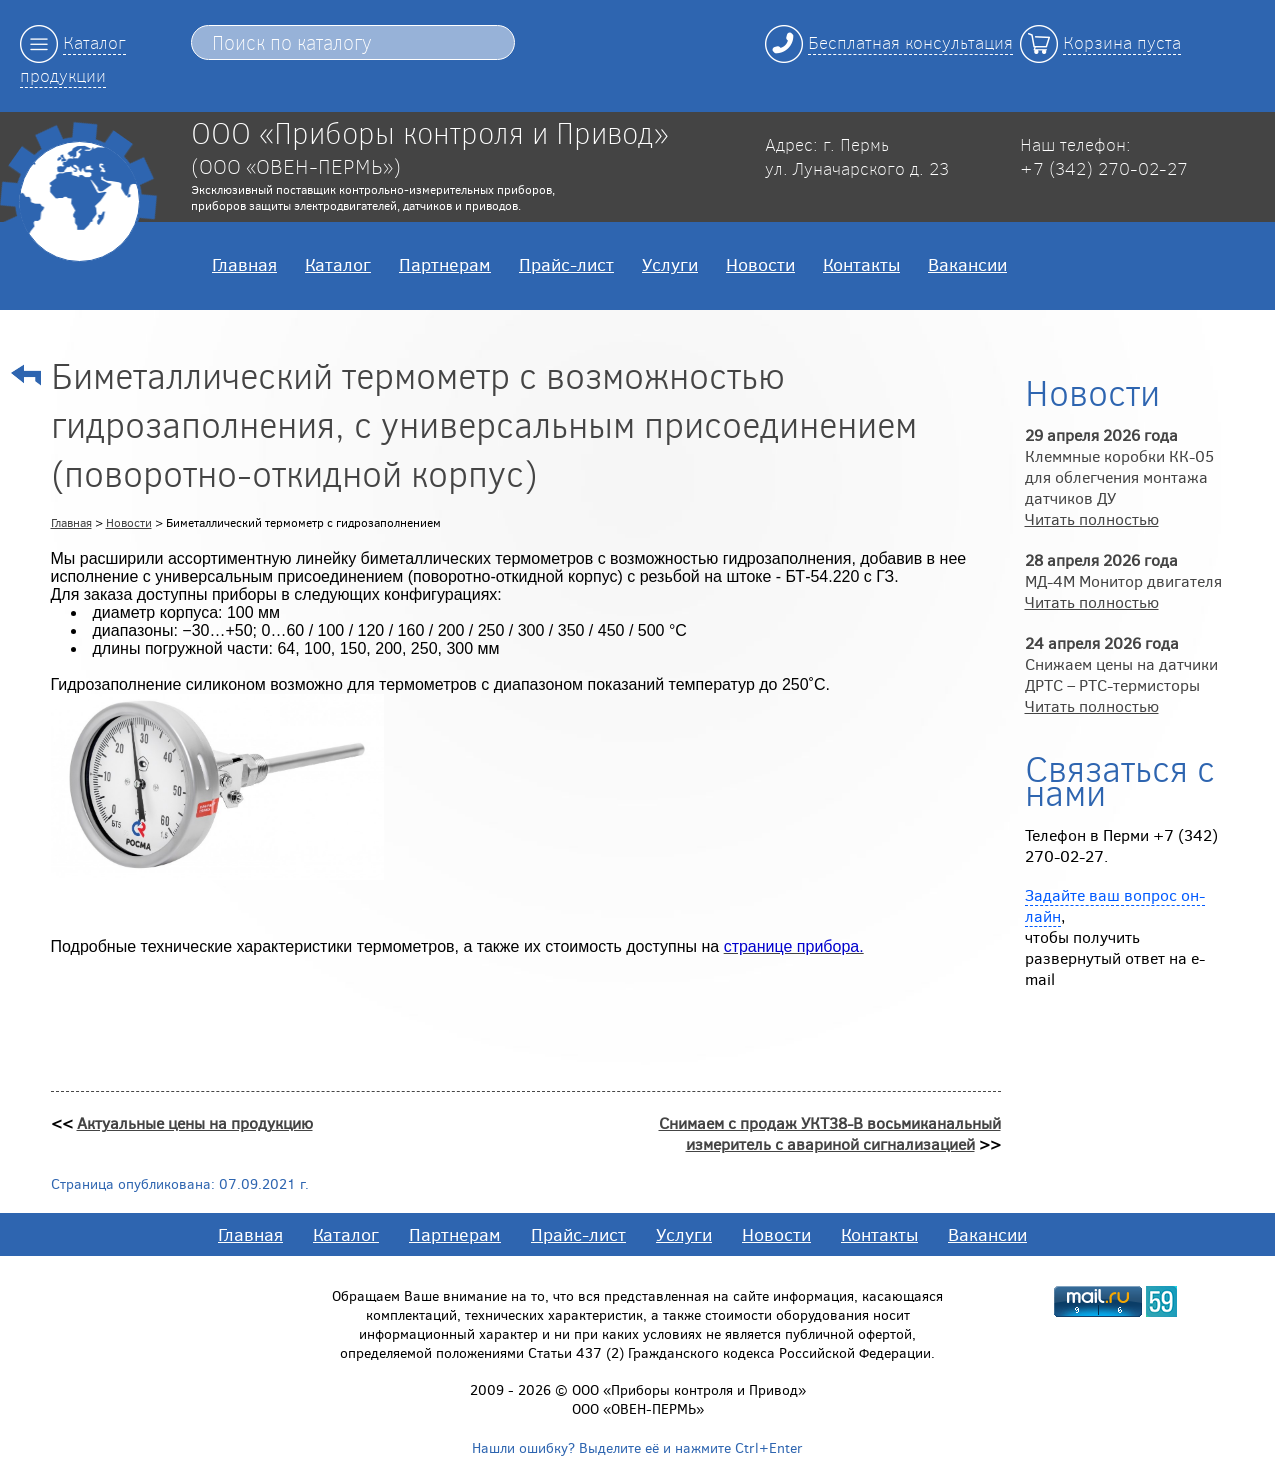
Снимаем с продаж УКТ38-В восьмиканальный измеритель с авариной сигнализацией (830, 1133)
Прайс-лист (566, 264)
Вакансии (967, 264)
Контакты (861, 264)
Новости (760, 264)
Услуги (670, 264)
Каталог (338, 264)
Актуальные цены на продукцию (195, 1122)
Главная (244, 264)
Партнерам (445, 264)
